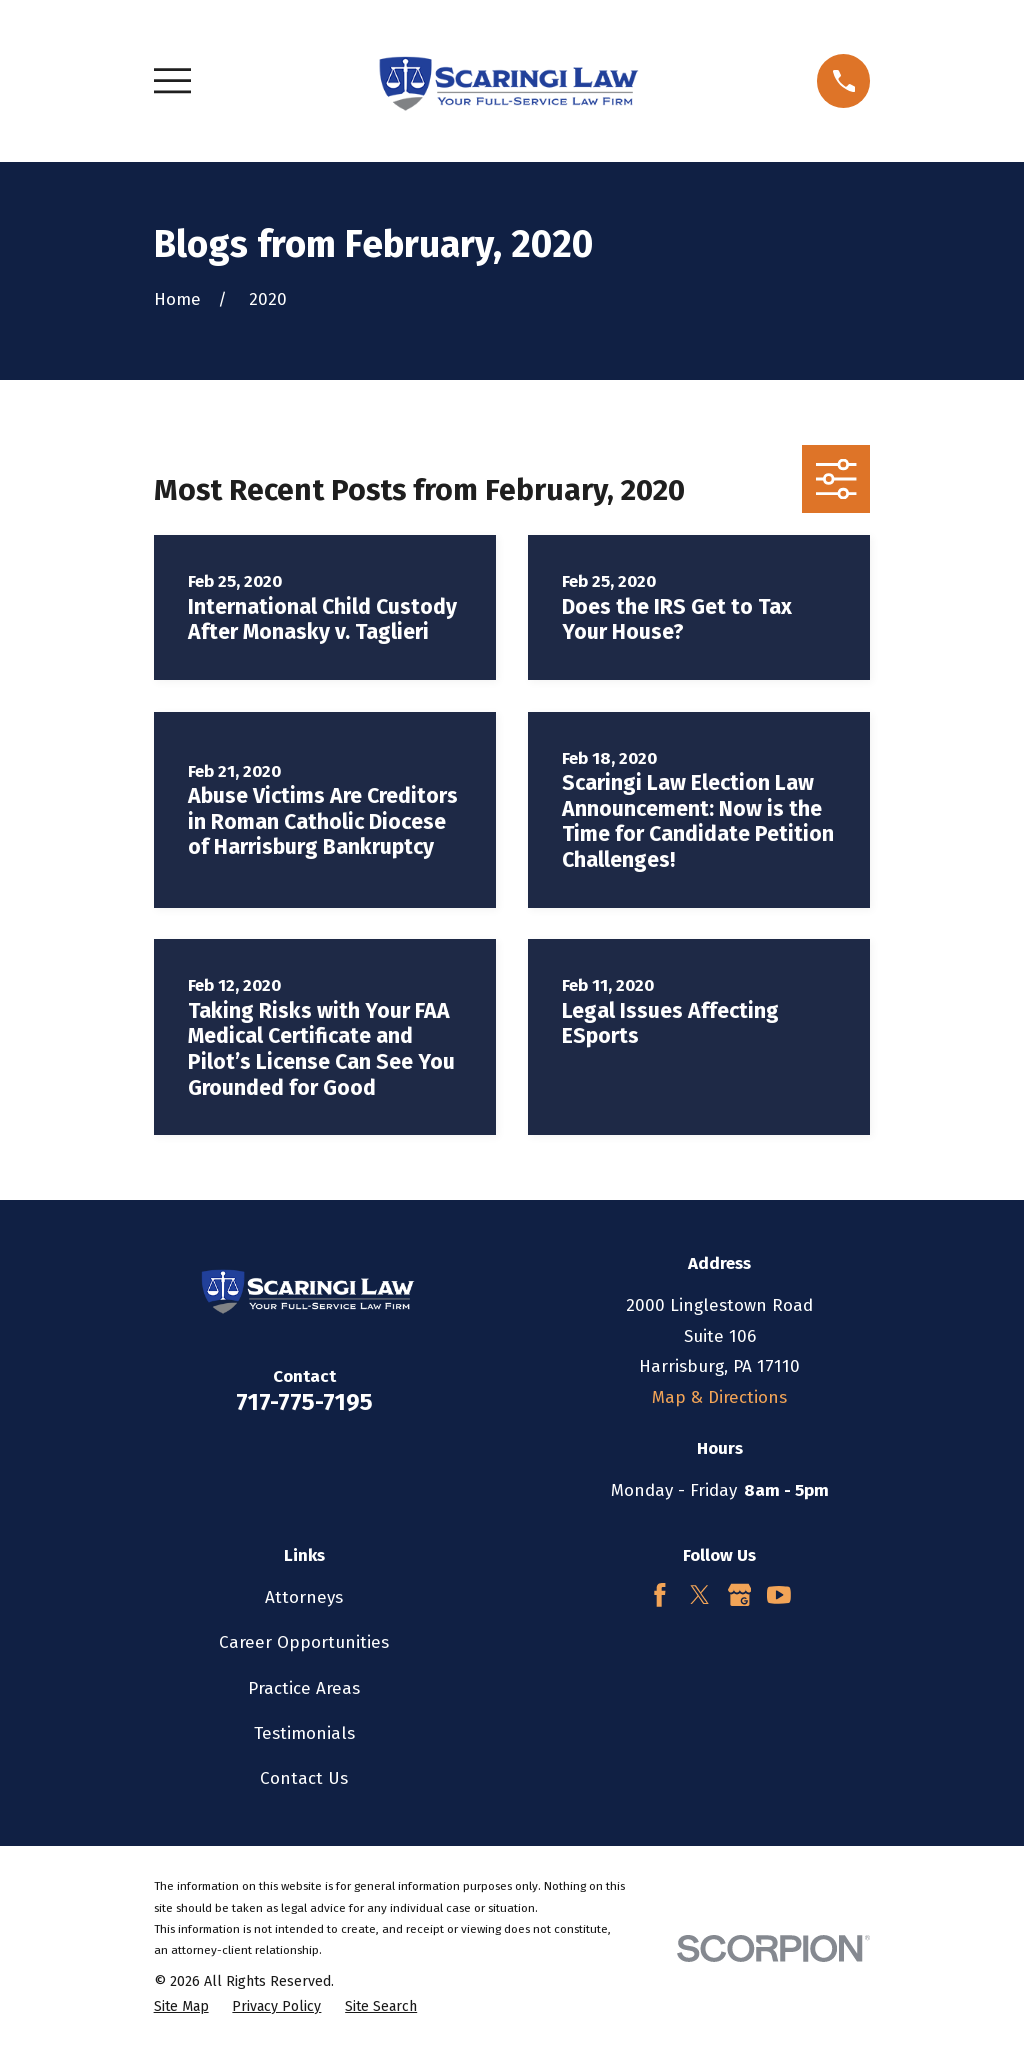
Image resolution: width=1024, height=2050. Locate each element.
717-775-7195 (304, 1402)
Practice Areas (304, 1688)
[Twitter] (700, 1595)
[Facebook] (660, 1595)
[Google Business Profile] (740, 1595)
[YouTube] (779, 1595)
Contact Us (304, 1778)
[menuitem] (181, 2007)
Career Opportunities (304, 1642)
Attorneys (304, 1597)
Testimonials (304, 1733)
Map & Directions (719, 1397)
